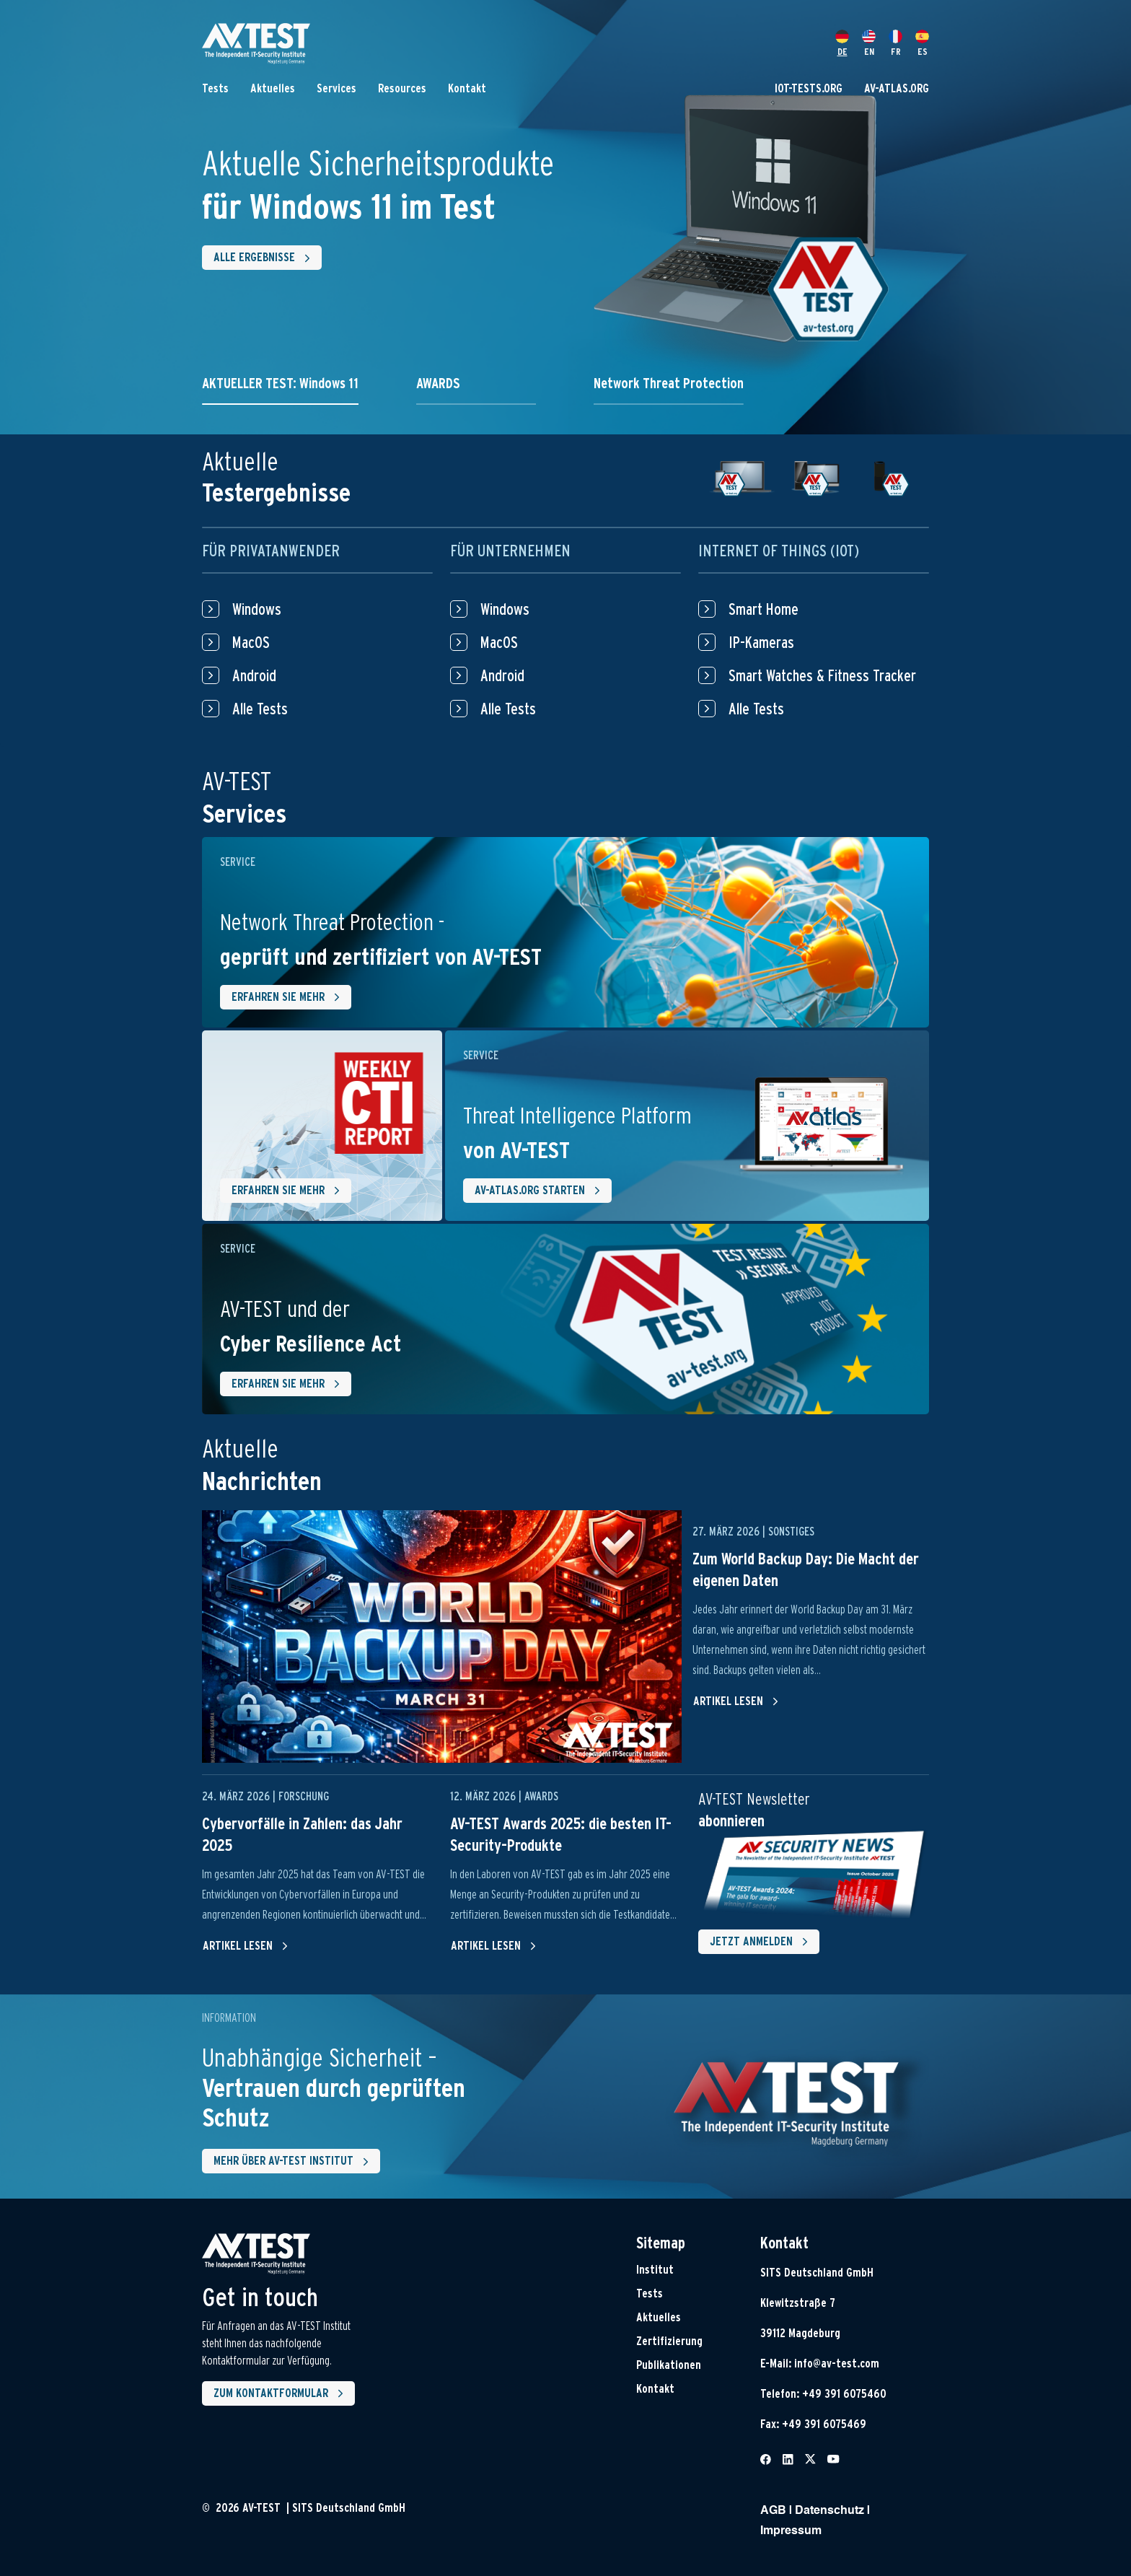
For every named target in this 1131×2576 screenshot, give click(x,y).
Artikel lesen (736, 1701)
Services (336, 88)
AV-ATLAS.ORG (896, 88)
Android (239, 675)
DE (842, 43)
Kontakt (467, 88)
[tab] (280, 389)
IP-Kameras (746, 642)
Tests (215, 88)
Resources (402, 88)
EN (869, 43)
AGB (773, 2511)
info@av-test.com (836, 2363)
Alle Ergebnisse (265, 258)
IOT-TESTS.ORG (808, 88)
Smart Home (748, 609)
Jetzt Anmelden (762, 1941)
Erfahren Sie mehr (289, 997)
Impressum (791, 2531)
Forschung (303, 1796)
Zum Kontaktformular (281, 2393)
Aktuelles (272, 88)
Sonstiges (791, 1531)
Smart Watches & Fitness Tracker (807, 675)
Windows (241, 609)
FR (895, 43)
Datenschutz (829, 2511)
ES (922, 43)
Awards (541, 1796)
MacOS (236, 642)
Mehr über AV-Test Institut (294, 2161)
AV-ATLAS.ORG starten (540, 1190)
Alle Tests (245, 708)
